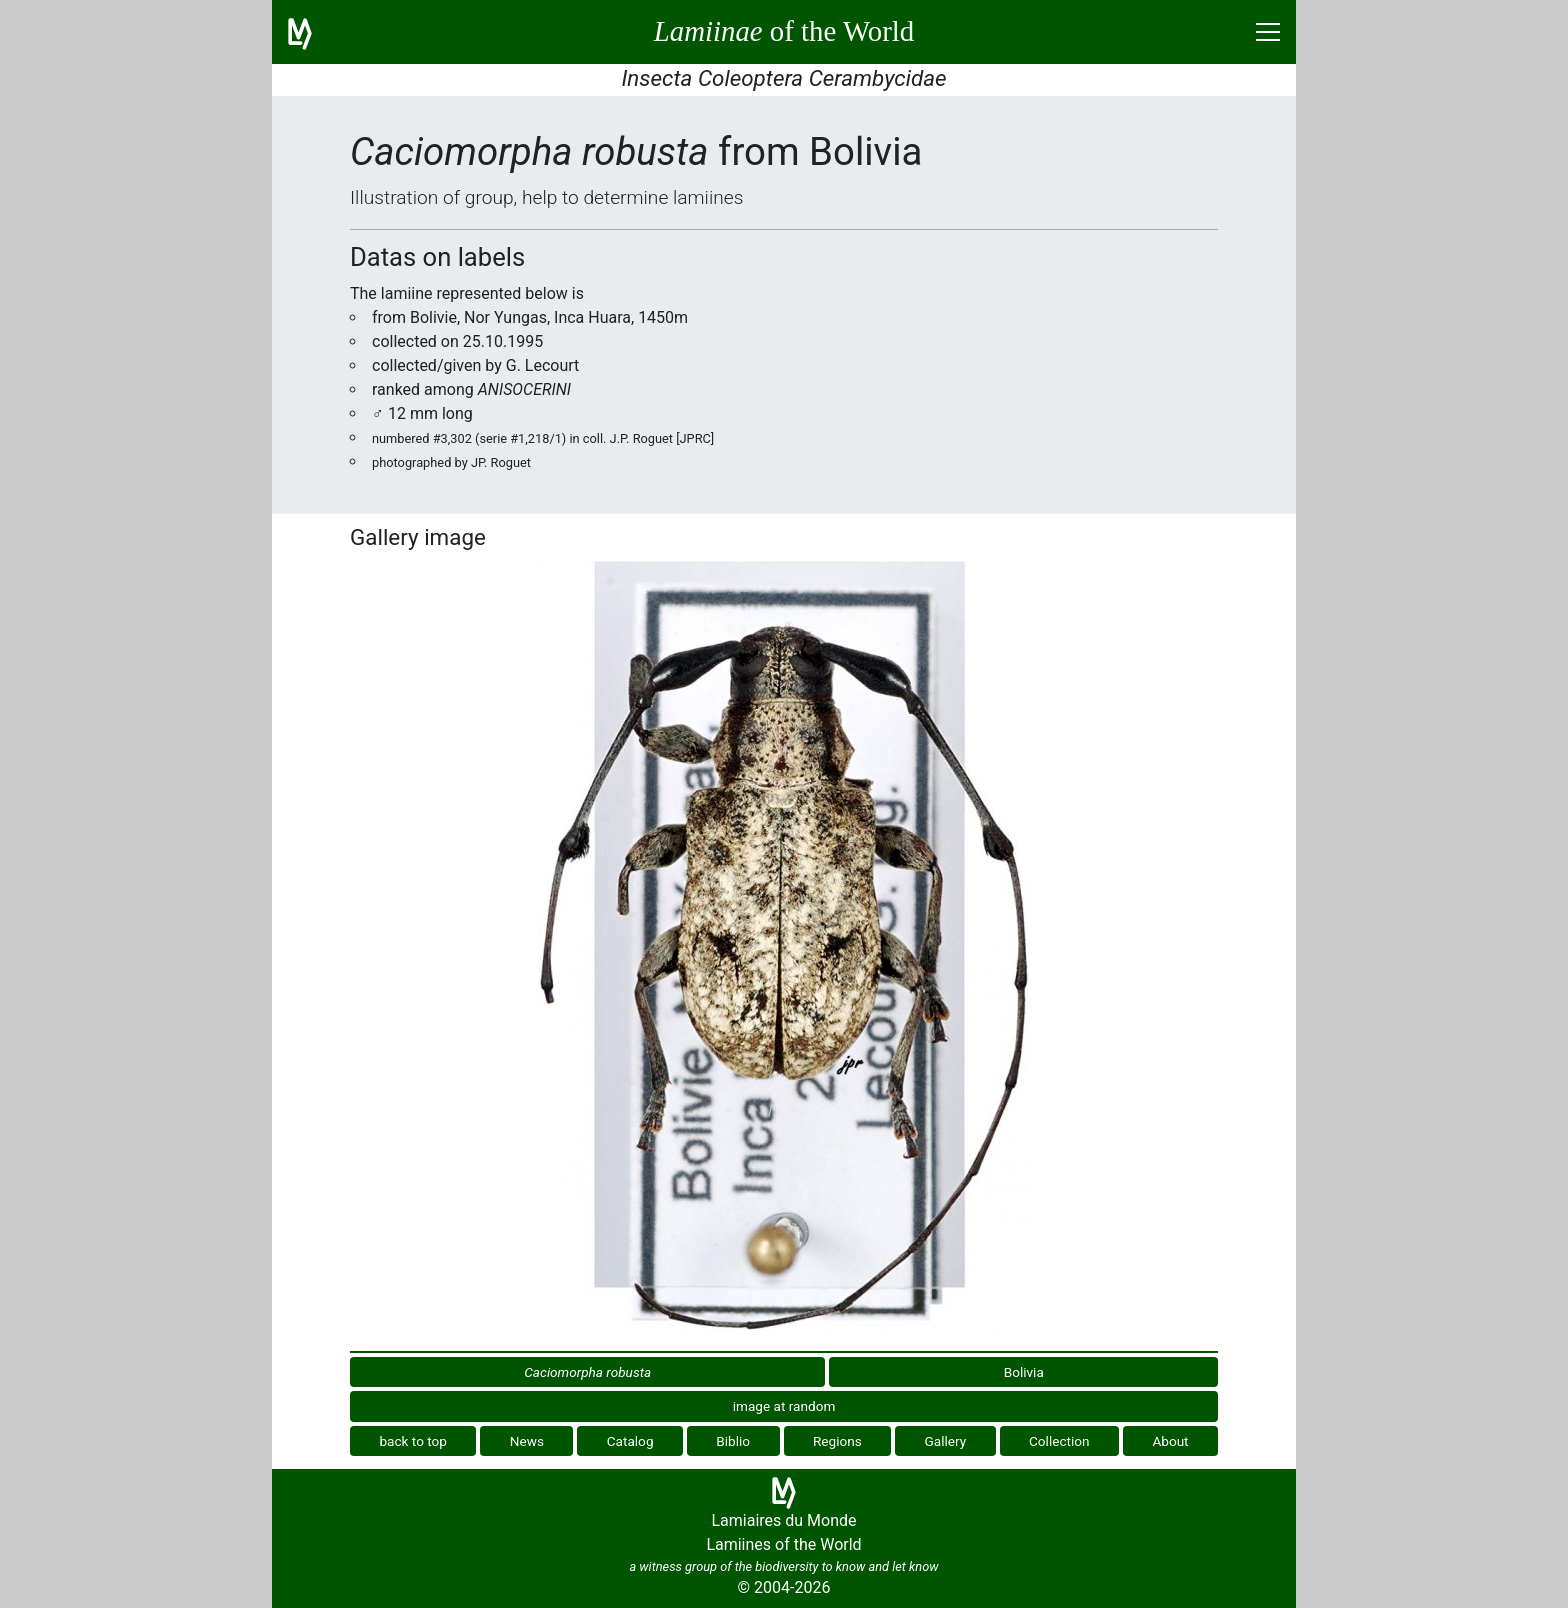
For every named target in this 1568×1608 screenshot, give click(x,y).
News (527, 1441)
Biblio (733, 1441)
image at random (784, 1406)
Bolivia (1024, 1372)
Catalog (630, 1441)
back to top (413, 1441)
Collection (1059, 1441)
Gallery (946, 1441)
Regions (837, 1441)
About (1170, 1441)
